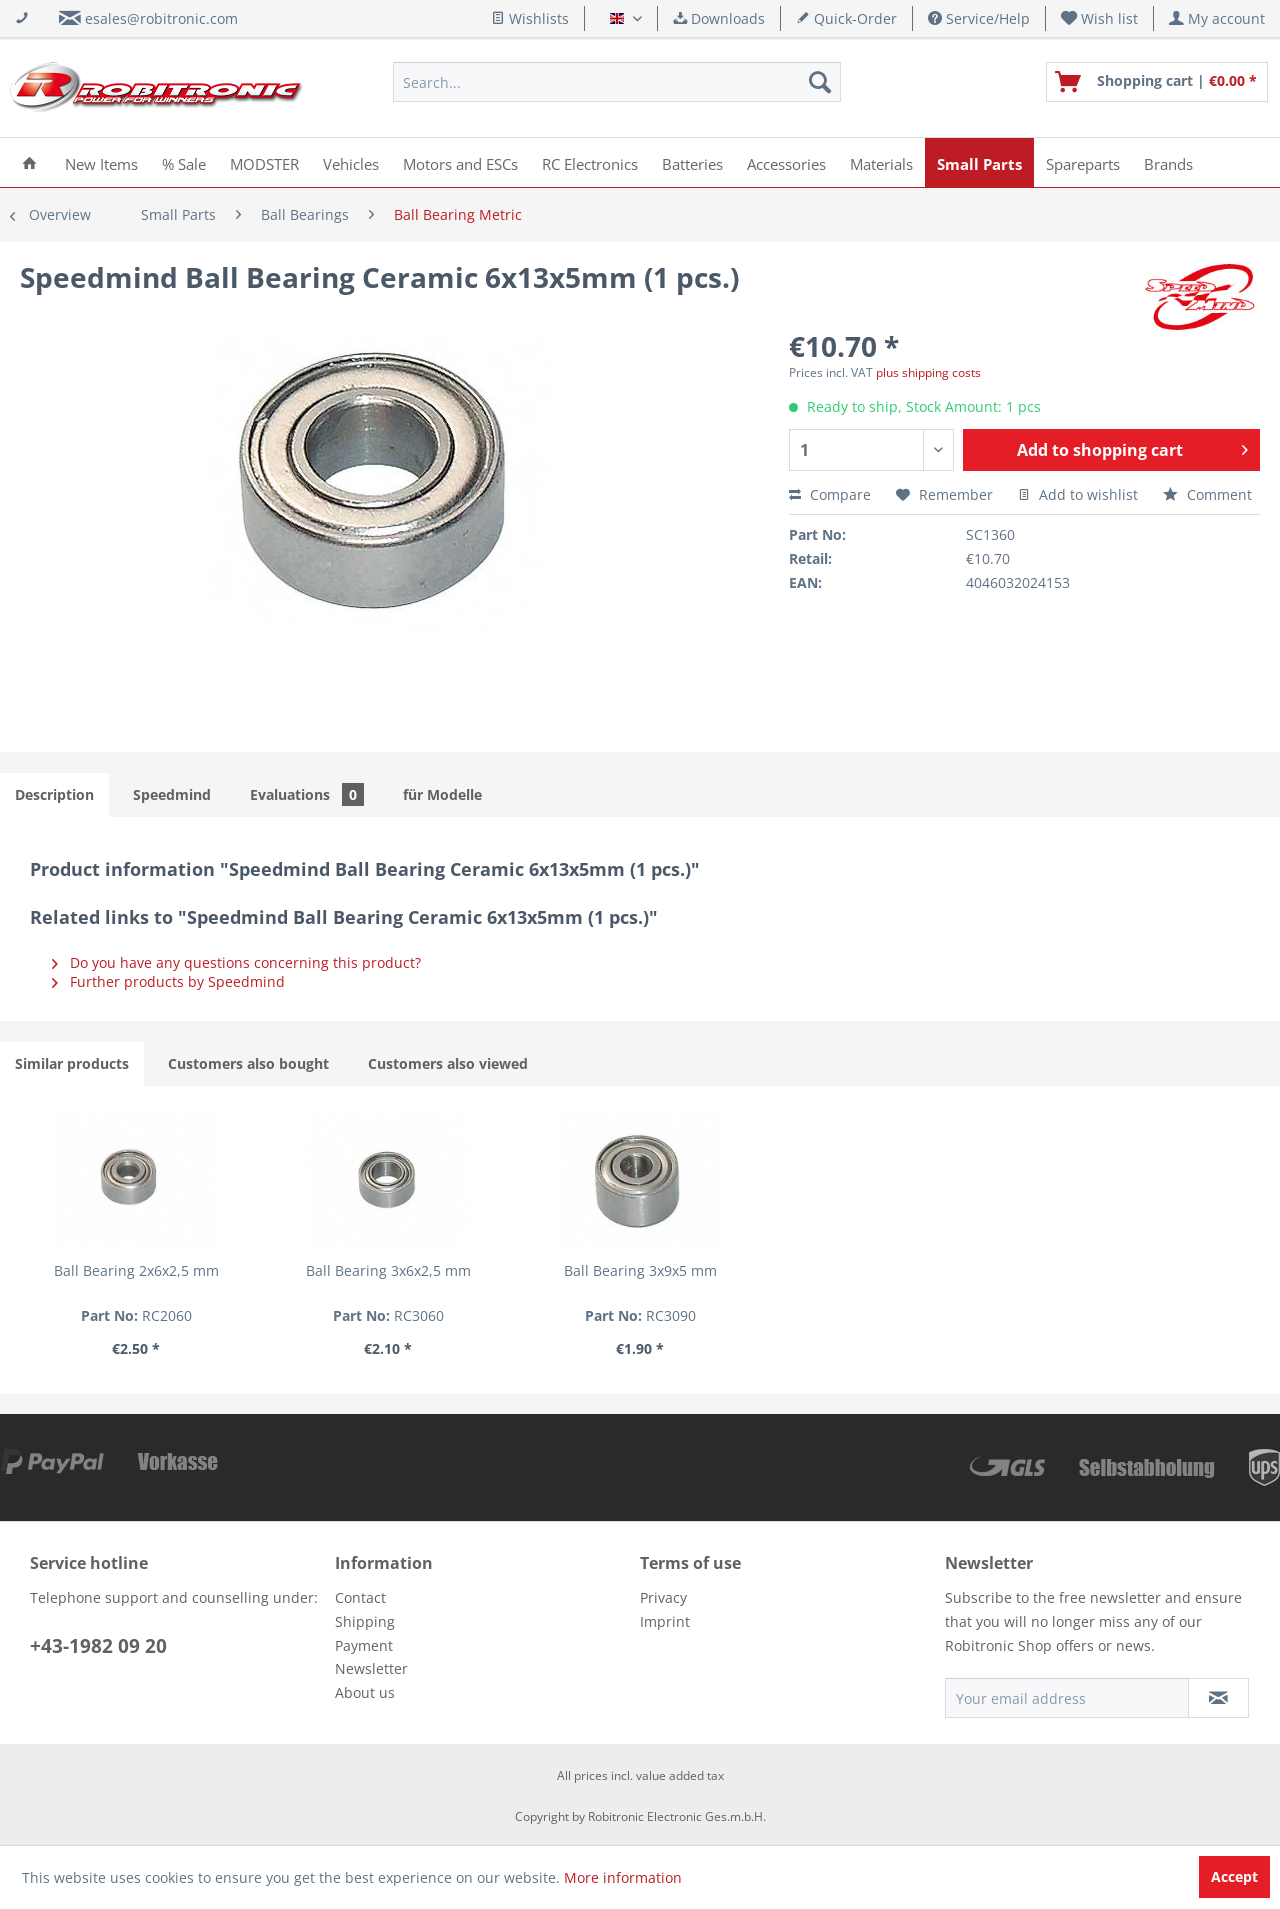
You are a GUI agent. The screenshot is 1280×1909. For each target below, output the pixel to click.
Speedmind (172, 794)
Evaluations (307, 794)
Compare (830, 494)
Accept (1234, 1876)
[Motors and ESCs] (460, 162)
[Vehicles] (351, 162)
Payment (364, 1645)
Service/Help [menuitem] (979, 18)
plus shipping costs (928, 372)
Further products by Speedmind (168, 981)
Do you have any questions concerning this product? (236, 962)
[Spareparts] (1083, 162)
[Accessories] (786, 162)
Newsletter (371, 1668)
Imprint (665, 1621)
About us (365, 1692)
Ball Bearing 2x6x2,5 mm (136, 1270)
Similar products (72, 1063)
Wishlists (530, 18)
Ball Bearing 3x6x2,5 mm (388, 1270)
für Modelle (442, 794)
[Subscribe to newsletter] (1218, 1698)
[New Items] (101, 162)
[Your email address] (1067, 1698)
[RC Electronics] (590, 162)
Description (54, 794)
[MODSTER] (264, 162)
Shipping (365, 1621)
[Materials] (881, 162)
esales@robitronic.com (161, 18)
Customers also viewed (448, 1063)
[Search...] (617, 82)
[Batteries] (692, 162)
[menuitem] (1100, 18)
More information (623, 1877)
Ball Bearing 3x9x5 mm (640, 1270)
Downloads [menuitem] (719, 18)
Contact (360, 1597)
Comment (1207, 494)
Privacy (663, 1597)
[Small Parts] (979, 162)
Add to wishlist (1078, 494)
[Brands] (1168, 162)
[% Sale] (184, 162)
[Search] (820, 82)
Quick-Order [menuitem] (846, 18)
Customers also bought (248, 1063)
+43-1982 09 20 (98, 1646)
